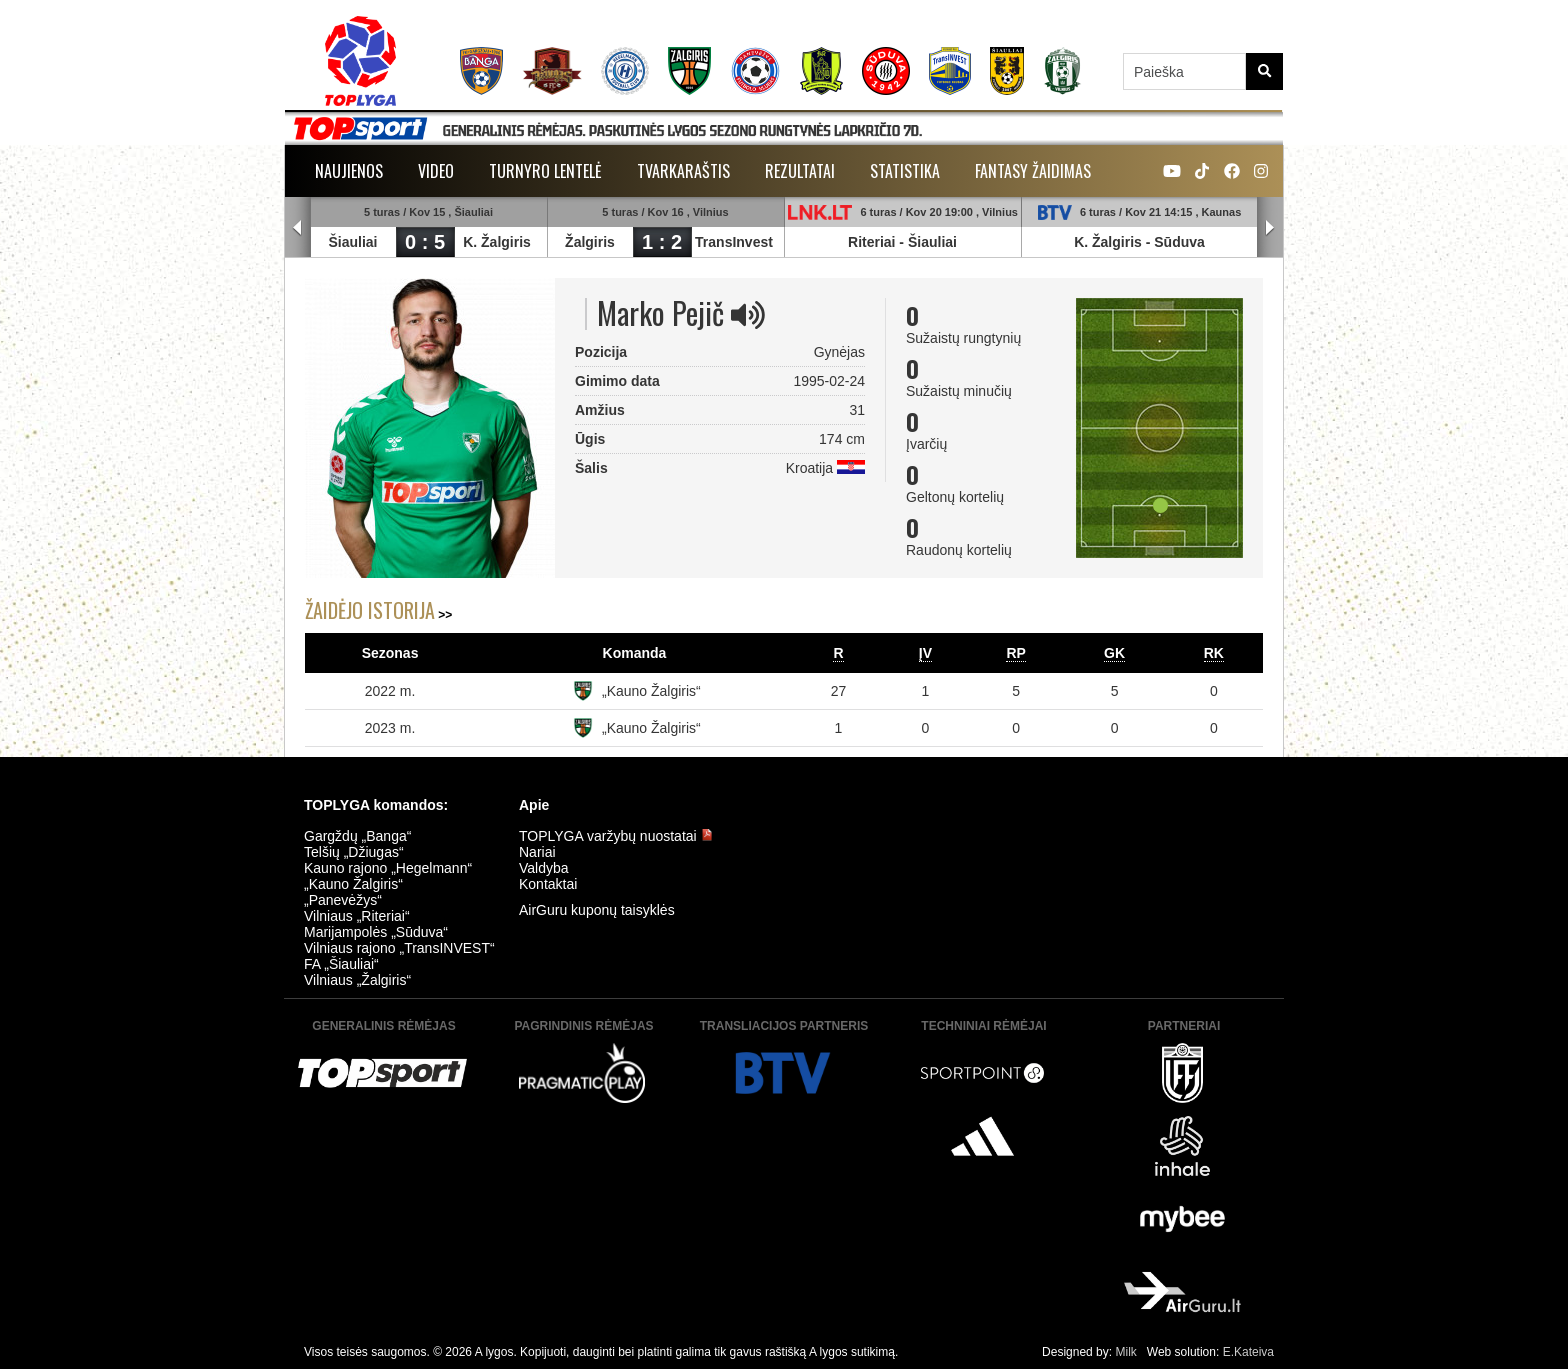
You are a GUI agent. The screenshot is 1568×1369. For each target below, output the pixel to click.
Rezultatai (800, 171)
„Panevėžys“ (343, 900)
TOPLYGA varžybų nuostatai (616, 836)
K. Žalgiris (497, 242)
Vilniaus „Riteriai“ (357, 916)
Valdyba (544, 868)
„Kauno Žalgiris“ (651, 691)
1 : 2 (662, 242)
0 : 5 (425, 242)
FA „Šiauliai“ (341, 964)
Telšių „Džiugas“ (354, 852)
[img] (748, 315)
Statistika (905, 171)
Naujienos (349, 171)
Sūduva (1179, 242)
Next (1270, 228)
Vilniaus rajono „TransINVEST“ (399, 948)
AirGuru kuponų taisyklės (597, 910)
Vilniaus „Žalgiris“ (357, 980)
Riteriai (871, 242)
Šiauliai (352, 242)
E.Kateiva (1248, 1352)
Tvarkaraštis (683, 171)
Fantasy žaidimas (1033, 171)
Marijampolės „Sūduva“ (376, 932)
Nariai (537, 852)
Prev (298, 228)
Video (436, 171)
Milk (1125, 1352)
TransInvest (734, 242)
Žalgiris (590, 242)
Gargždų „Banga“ (357, 836)
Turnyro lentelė (545, 171)
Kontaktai (548, 884)
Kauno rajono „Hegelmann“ (388, 868)
